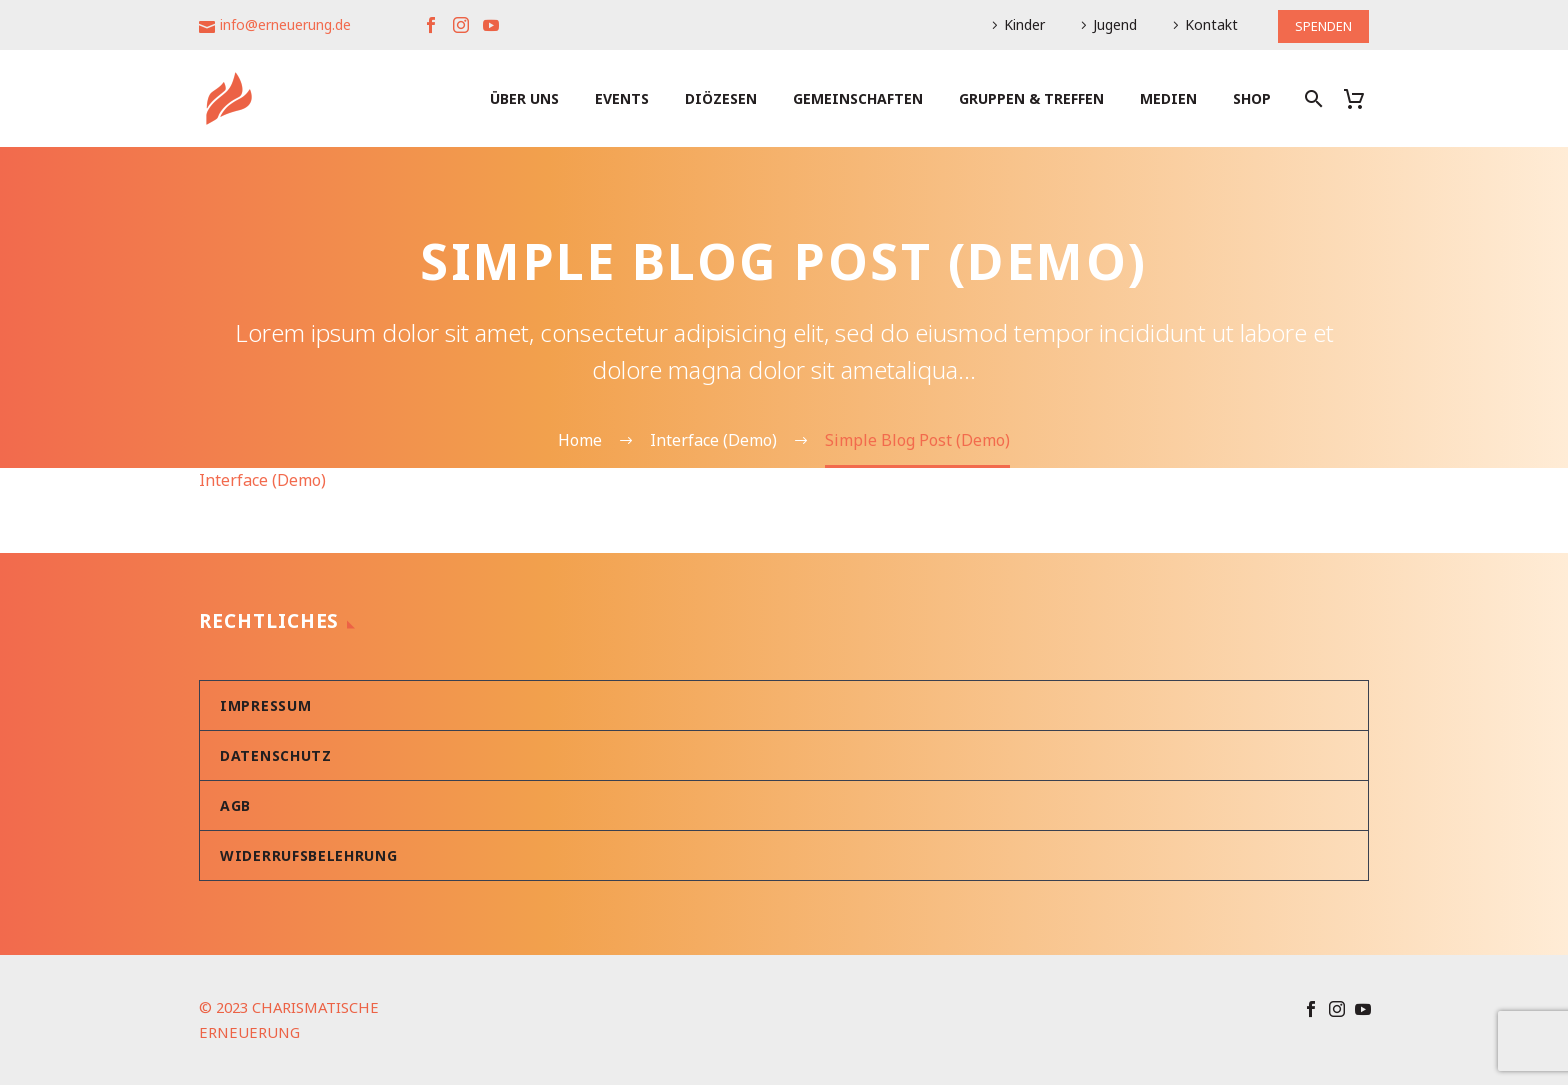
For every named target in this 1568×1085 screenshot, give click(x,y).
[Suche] (1311, 98)
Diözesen (721, 98)
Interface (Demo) (262, 480)
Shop (1252, 98)
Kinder (1017, 24)
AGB (235, 805)
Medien (1168, 98)
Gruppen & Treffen (1031, 98)
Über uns (524, 98)
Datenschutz (276, 755)
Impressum (265, 705)
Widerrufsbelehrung (309, 855)
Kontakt (1204, 24)
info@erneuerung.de (285, 24)
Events (622, 98)
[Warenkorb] (1361, 98)
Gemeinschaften (858, 98)
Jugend (1108, 24)
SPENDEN (1320, 24)
